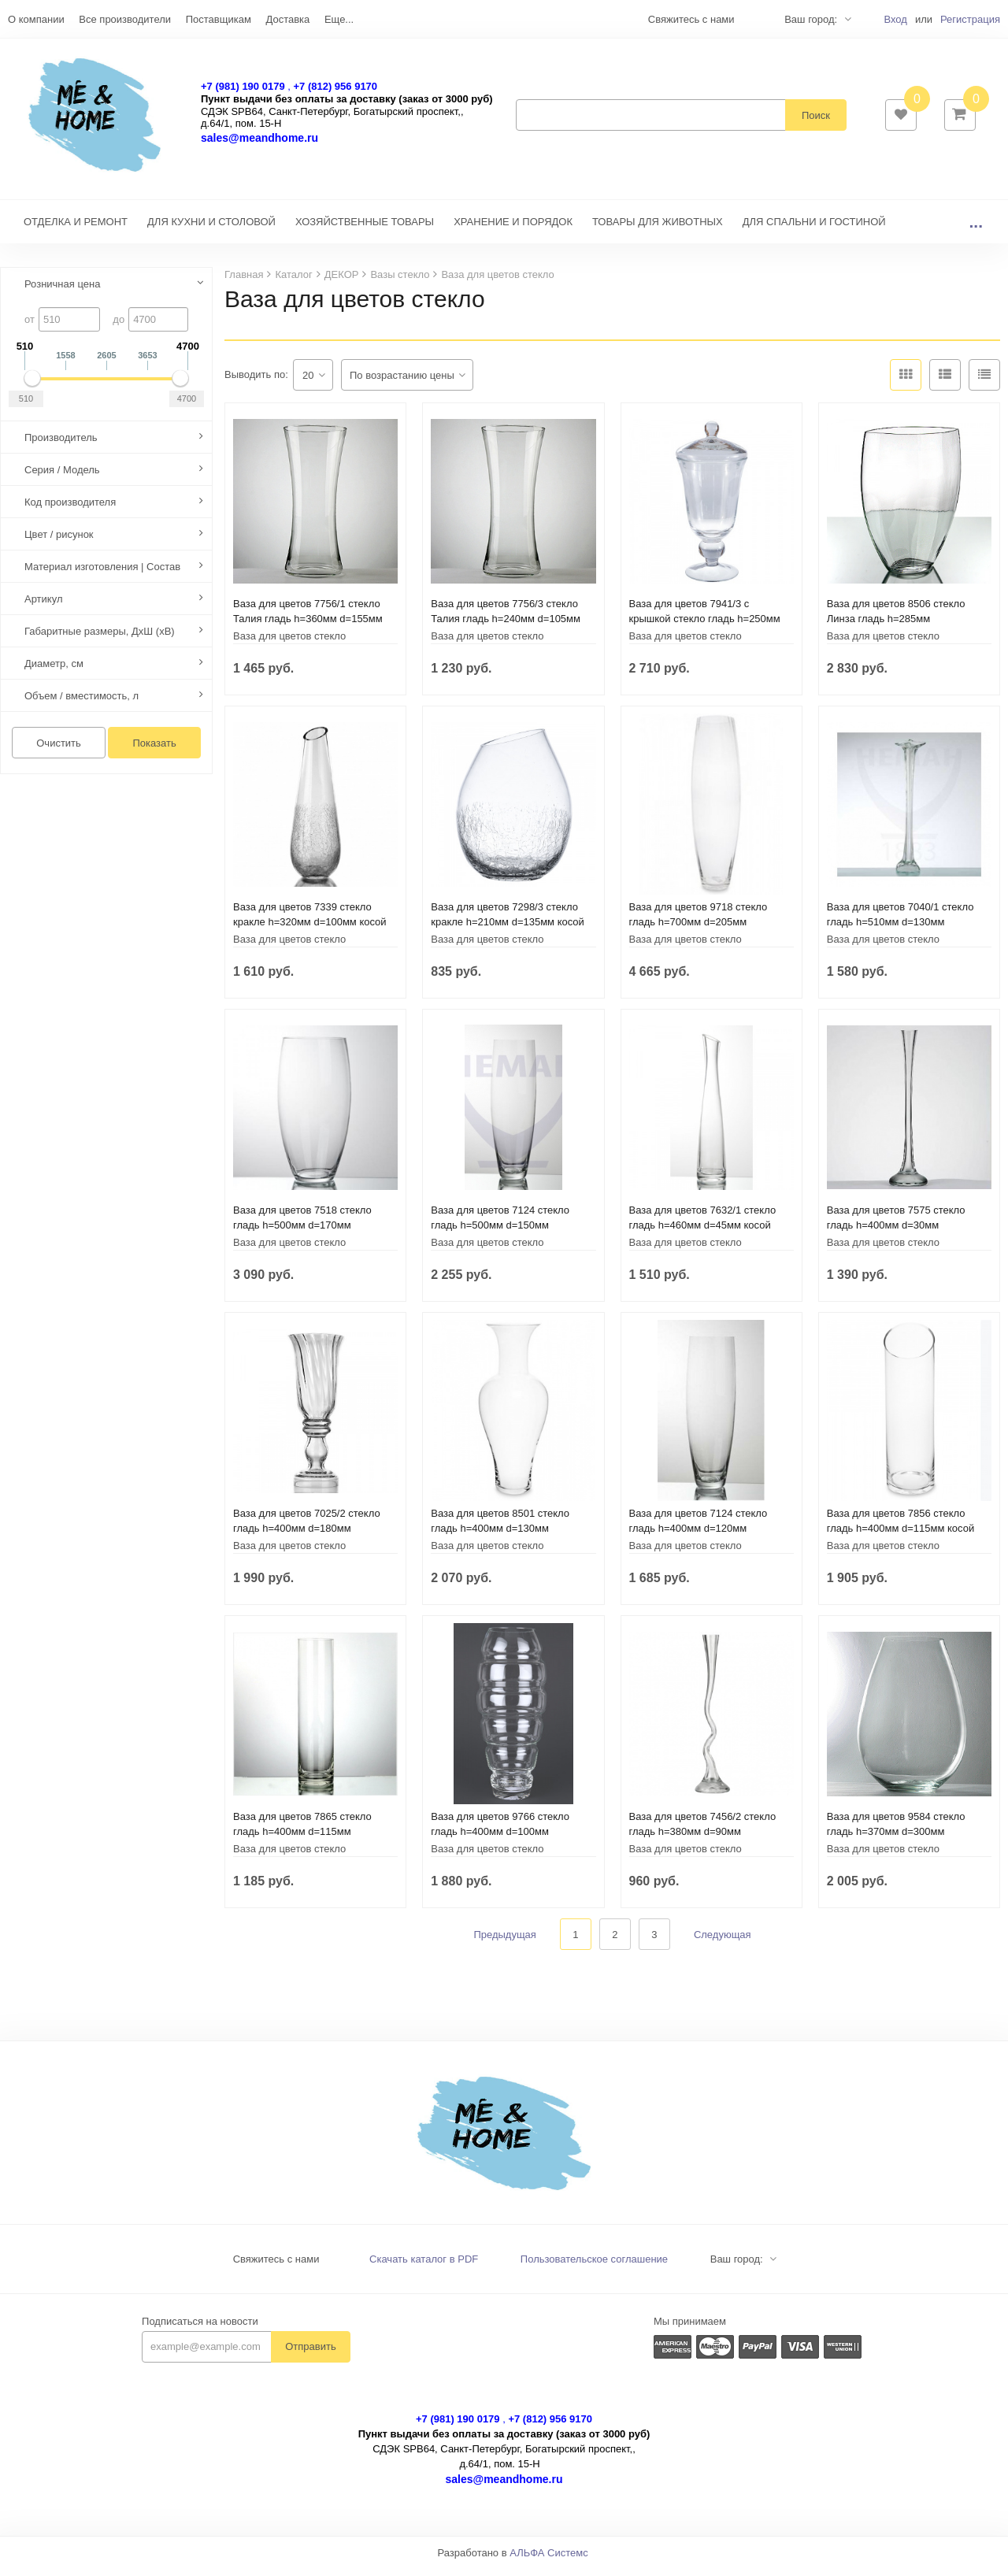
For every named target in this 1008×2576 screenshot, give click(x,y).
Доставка (287, 19)
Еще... (339, 19)
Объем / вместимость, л (81, 704)
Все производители (125, 19)
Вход (895, 19)
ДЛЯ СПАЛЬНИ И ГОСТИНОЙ (814, 229)
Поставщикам (218, 19)
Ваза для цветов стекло (289, 644)
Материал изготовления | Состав (102, 574)
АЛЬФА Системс (549, 2561)
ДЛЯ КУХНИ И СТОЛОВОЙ (211, 229)
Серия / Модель (62, 478)
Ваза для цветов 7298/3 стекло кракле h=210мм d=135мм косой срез (507, 930)
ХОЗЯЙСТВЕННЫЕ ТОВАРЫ (364, 229)
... (976, 230)
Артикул (43, 607)
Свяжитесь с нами (276, 2267)
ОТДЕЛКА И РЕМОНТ (76, 229)
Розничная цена (62, 292)
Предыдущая (504, 1942)
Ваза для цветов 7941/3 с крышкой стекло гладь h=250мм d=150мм (704, 626)
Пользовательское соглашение (594, 2267)
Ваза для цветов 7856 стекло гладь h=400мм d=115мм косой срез (900, 1536)
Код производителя (70, 510)
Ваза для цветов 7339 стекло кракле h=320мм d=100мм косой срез (310, 930)
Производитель (61, 445)
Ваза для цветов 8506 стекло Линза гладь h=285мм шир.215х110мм (896, 626)
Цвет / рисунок (59, 542)
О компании (36, 19)
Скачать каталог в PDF (423, 2267)
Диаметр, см (53, 671)
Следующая (722, 1942)
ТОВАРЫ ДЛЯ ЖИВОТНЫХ (657, 229)
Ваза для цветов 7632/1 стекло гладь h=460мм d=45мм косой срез (702, 1233)
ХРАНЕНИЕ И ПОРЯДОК (513, 229)
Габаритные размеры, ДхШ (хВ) (99, 639)
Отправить (310, 2354)
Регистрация (970, 19)
